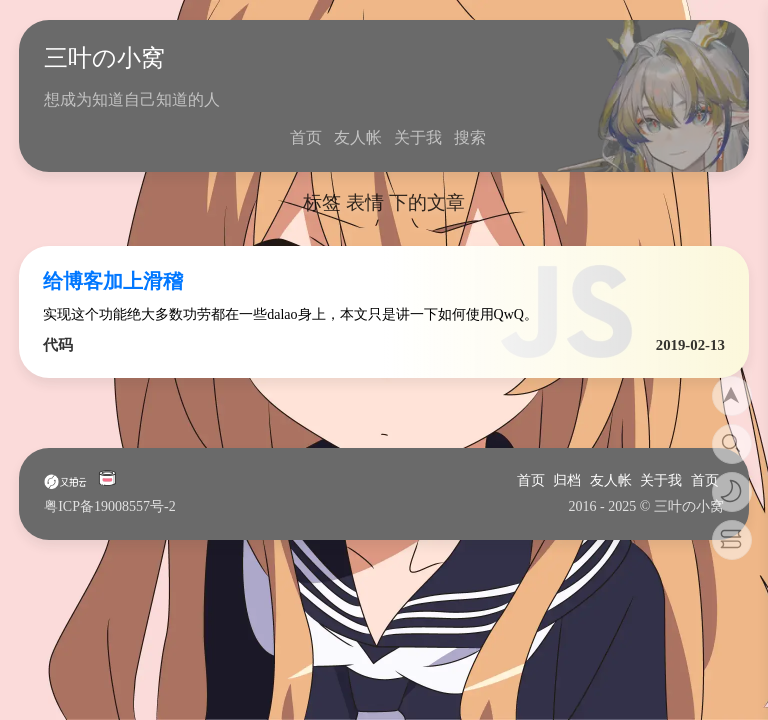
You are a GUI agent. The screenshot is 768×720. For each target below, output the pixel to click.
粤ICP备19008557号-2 (109, 506)
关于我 (418, 137)
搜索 (470, 137)
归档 (567, 480)
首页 (306, 137)
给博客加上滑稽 (113, 281)
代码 (58, 345)
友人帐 (358, 137)
